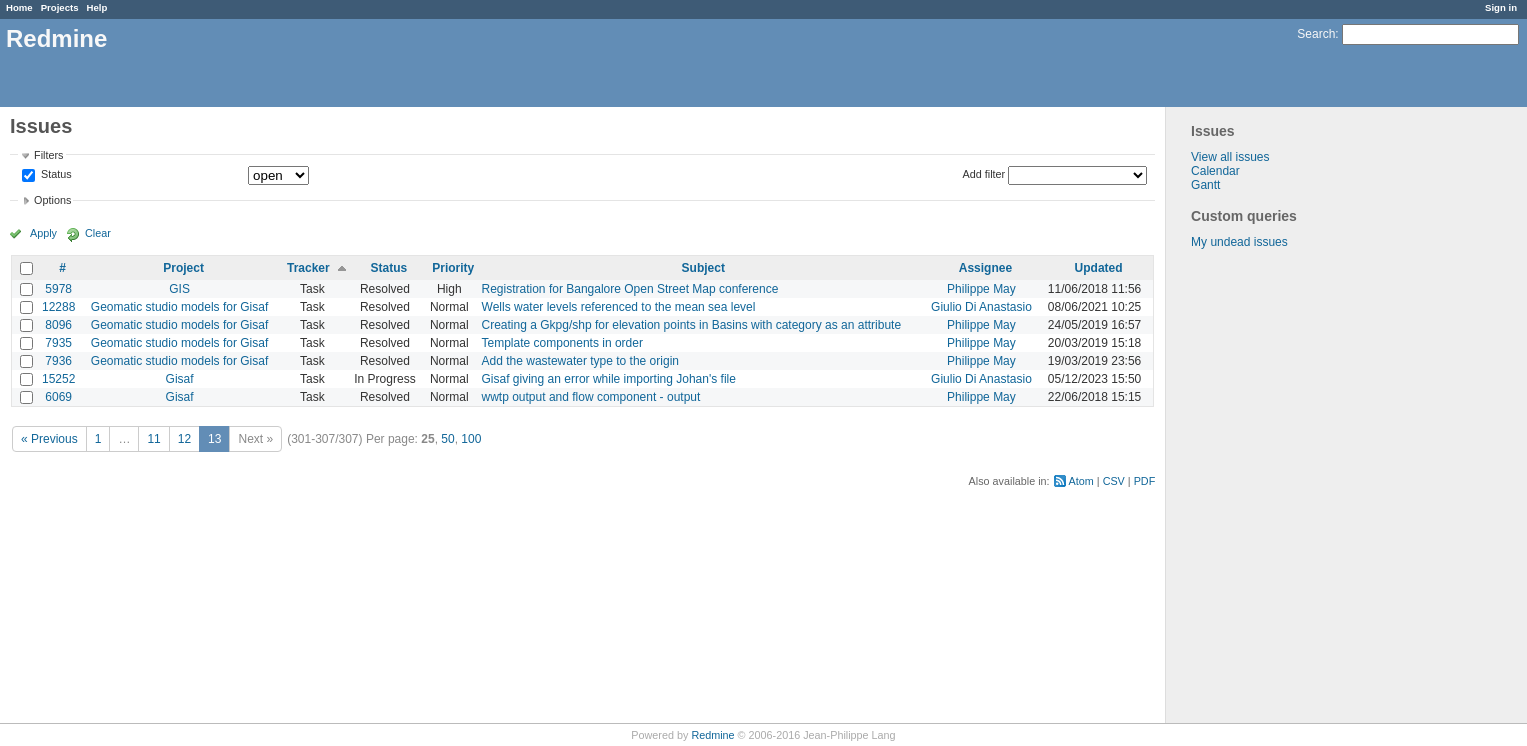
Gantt (1205, 185)
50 (447, 439)
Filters (48, 155)
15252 (58, 379)
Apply (43, 233)
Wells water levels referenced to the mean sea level (619, 307)
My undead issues (1239, 242)
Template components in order (562, 343)
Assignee (985, 268)
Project (183, 268)
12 (184, 439)
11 (153, 439)
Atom (1081, 481)
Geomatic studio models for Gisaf (179, 307)
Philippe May (981, 289)
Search (1316, 34)
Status (55, 175)
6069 (58, 397)
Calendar (1215, 171)
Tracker (308, 268)
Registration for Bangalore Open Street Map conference (630, 289)
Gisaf (180, 379)
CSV (1114, 481)
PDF (1145, 481)
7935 (58, 343)
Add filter (984, 174)
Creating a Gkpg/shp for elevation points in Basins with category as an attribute (692, 325)
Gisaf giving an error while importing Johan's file (609, 379)
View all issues (1230, 157)
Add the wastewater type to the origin (580, 361)
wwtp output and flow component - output (591, 397)
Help (97, 7)
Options (52, 200)
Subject (703, 268)
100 (471, 439)
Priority (453, 268)
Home (19, 7)
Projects (60, 7)
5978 (58, 289)
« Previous (49, 439)
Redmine (712, 735)
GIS (179, 289)
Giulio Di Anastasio (981, 307)
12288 (58, 307)
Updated (1099, 268)
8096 (58, 325)
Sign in (1501, 7)
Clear (98, 233)
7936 (58, 361)
